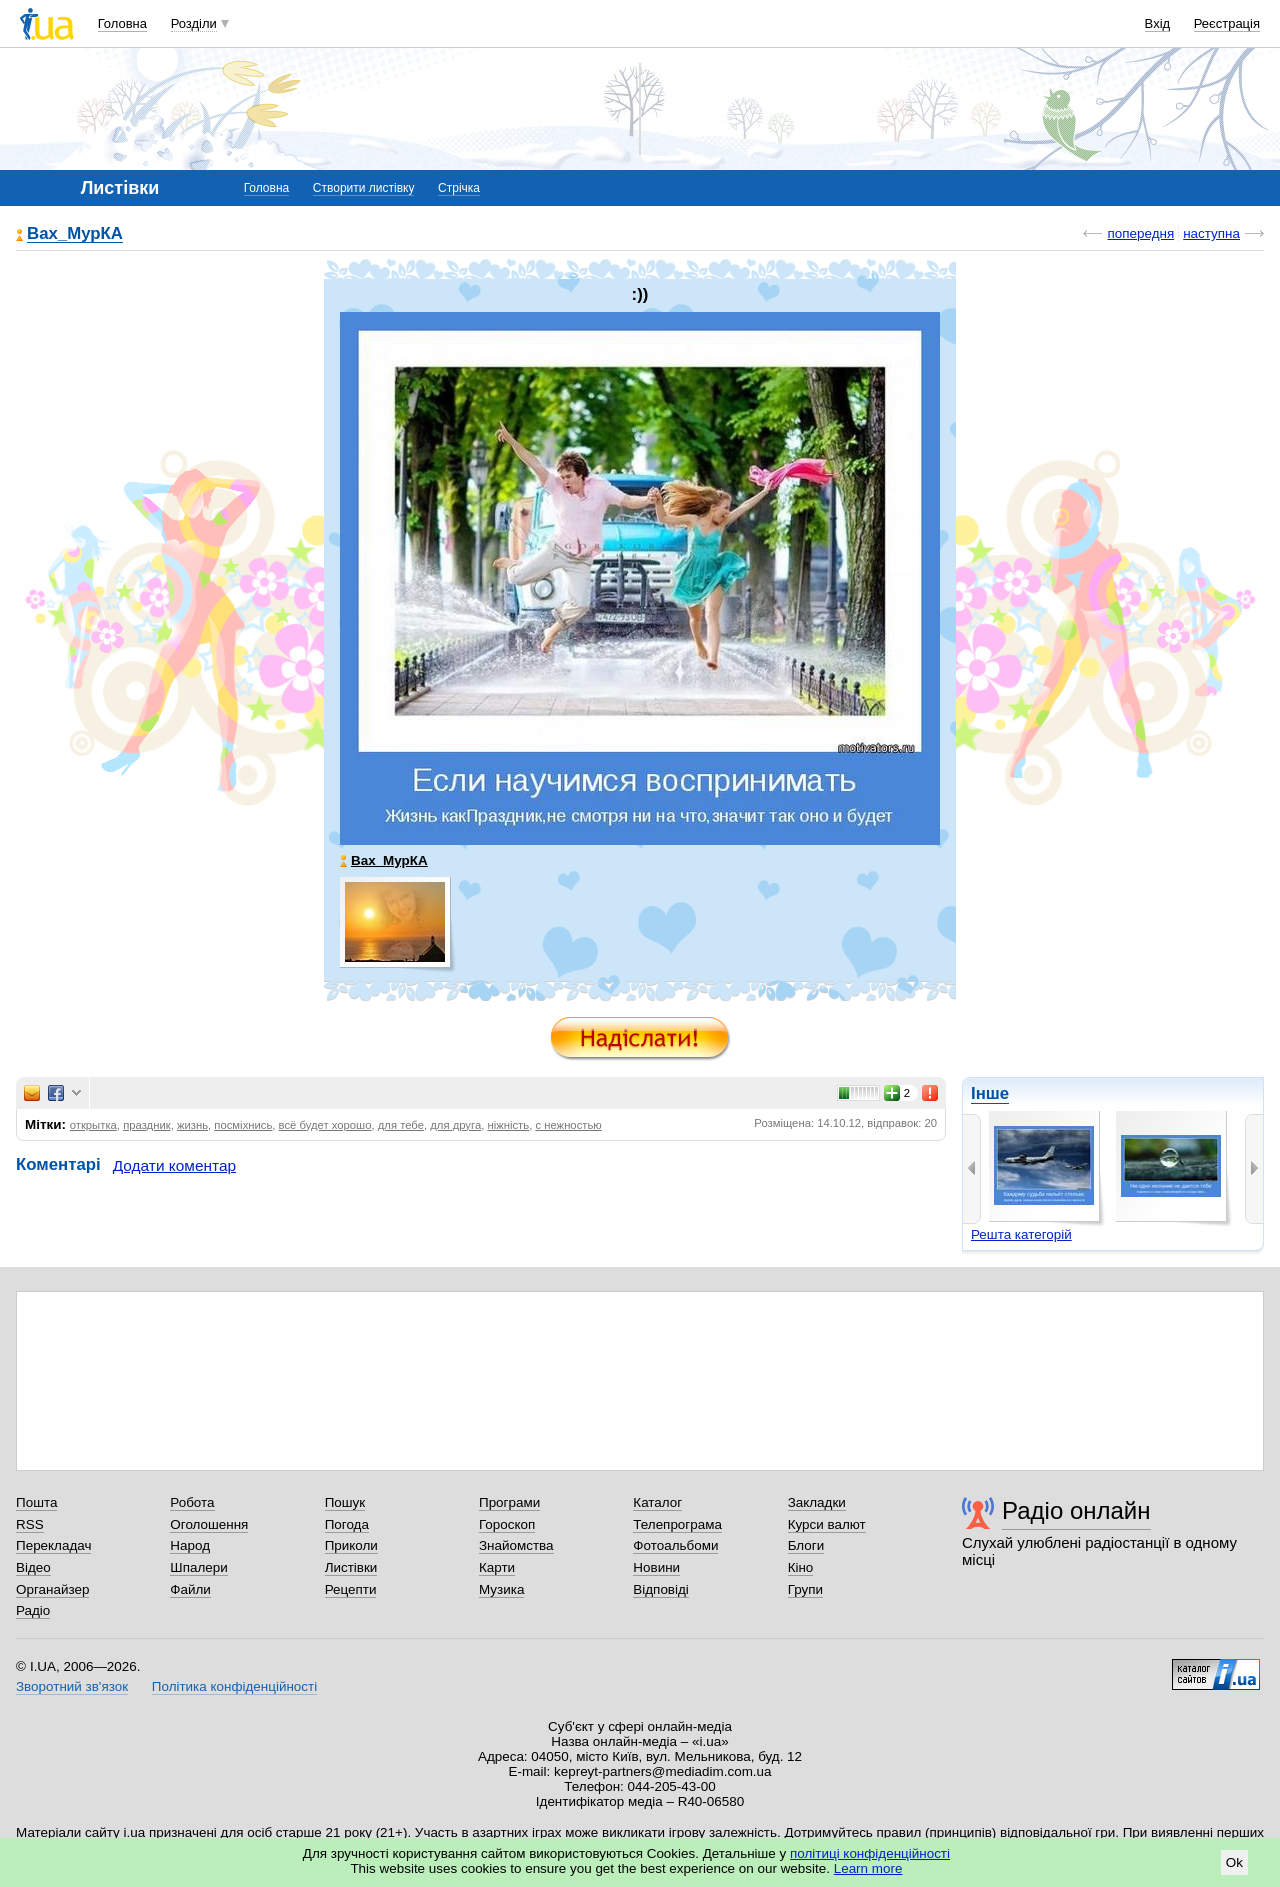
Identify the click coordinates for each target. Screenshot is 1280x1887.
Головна (122, 23)
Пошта (36, 1502)
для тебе (401, 1125)
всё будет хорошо (325, 1125)
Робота (192, 1502)
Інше (990, 1093)
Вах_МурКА (75, 234)
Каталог (657, 1502)
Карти (497, 1567)
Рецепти (351, 1589)
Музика (501, 1589)
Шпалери (198, 1567)
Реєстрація (1227, 23)
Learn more (868, 1868)
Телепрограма (677, 1524)
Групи (805, 1589)
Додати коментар (174, 1165)
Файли (190, 1589)
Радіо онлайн (1076, 1510)
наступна (1211, 233)
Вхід (1158, 23)
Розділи (194, 23)
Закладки (817, 1502)
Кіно (801, 1567)
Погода (347, 1524)
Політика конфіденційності (234, 1686)
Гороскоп (507, 1524)
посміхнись (243, 1125)
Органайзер (52, 1589)
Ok (1234, 1862)
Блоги (806, 1545)
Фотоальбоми (675, 1545)
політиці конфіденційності (870, 1853)
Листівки (351, 1567)
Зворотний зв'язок (72, 1686)
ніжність (508, 1125)
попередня (1140, 233)
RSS (30, 1524)
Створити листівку (364, 188)
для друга (455, 1125)
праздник (147, 1125)
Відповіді (661, 1589)
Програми (509, 1502)
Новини (656, 1567)
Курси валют (827, 1524)
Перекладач (53, 1545)
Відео (33, 1567)
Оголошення (209, 1524)
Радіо (33, 1610)
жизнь (192, 1125)
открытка (93, 1125)
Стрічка (459, 188)
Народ (190, 1545)
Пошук (345, 1502)
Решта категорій (1021, 1234)
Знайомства (516, 1545)
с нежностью (568, 1125)
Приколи (351, 1545)
